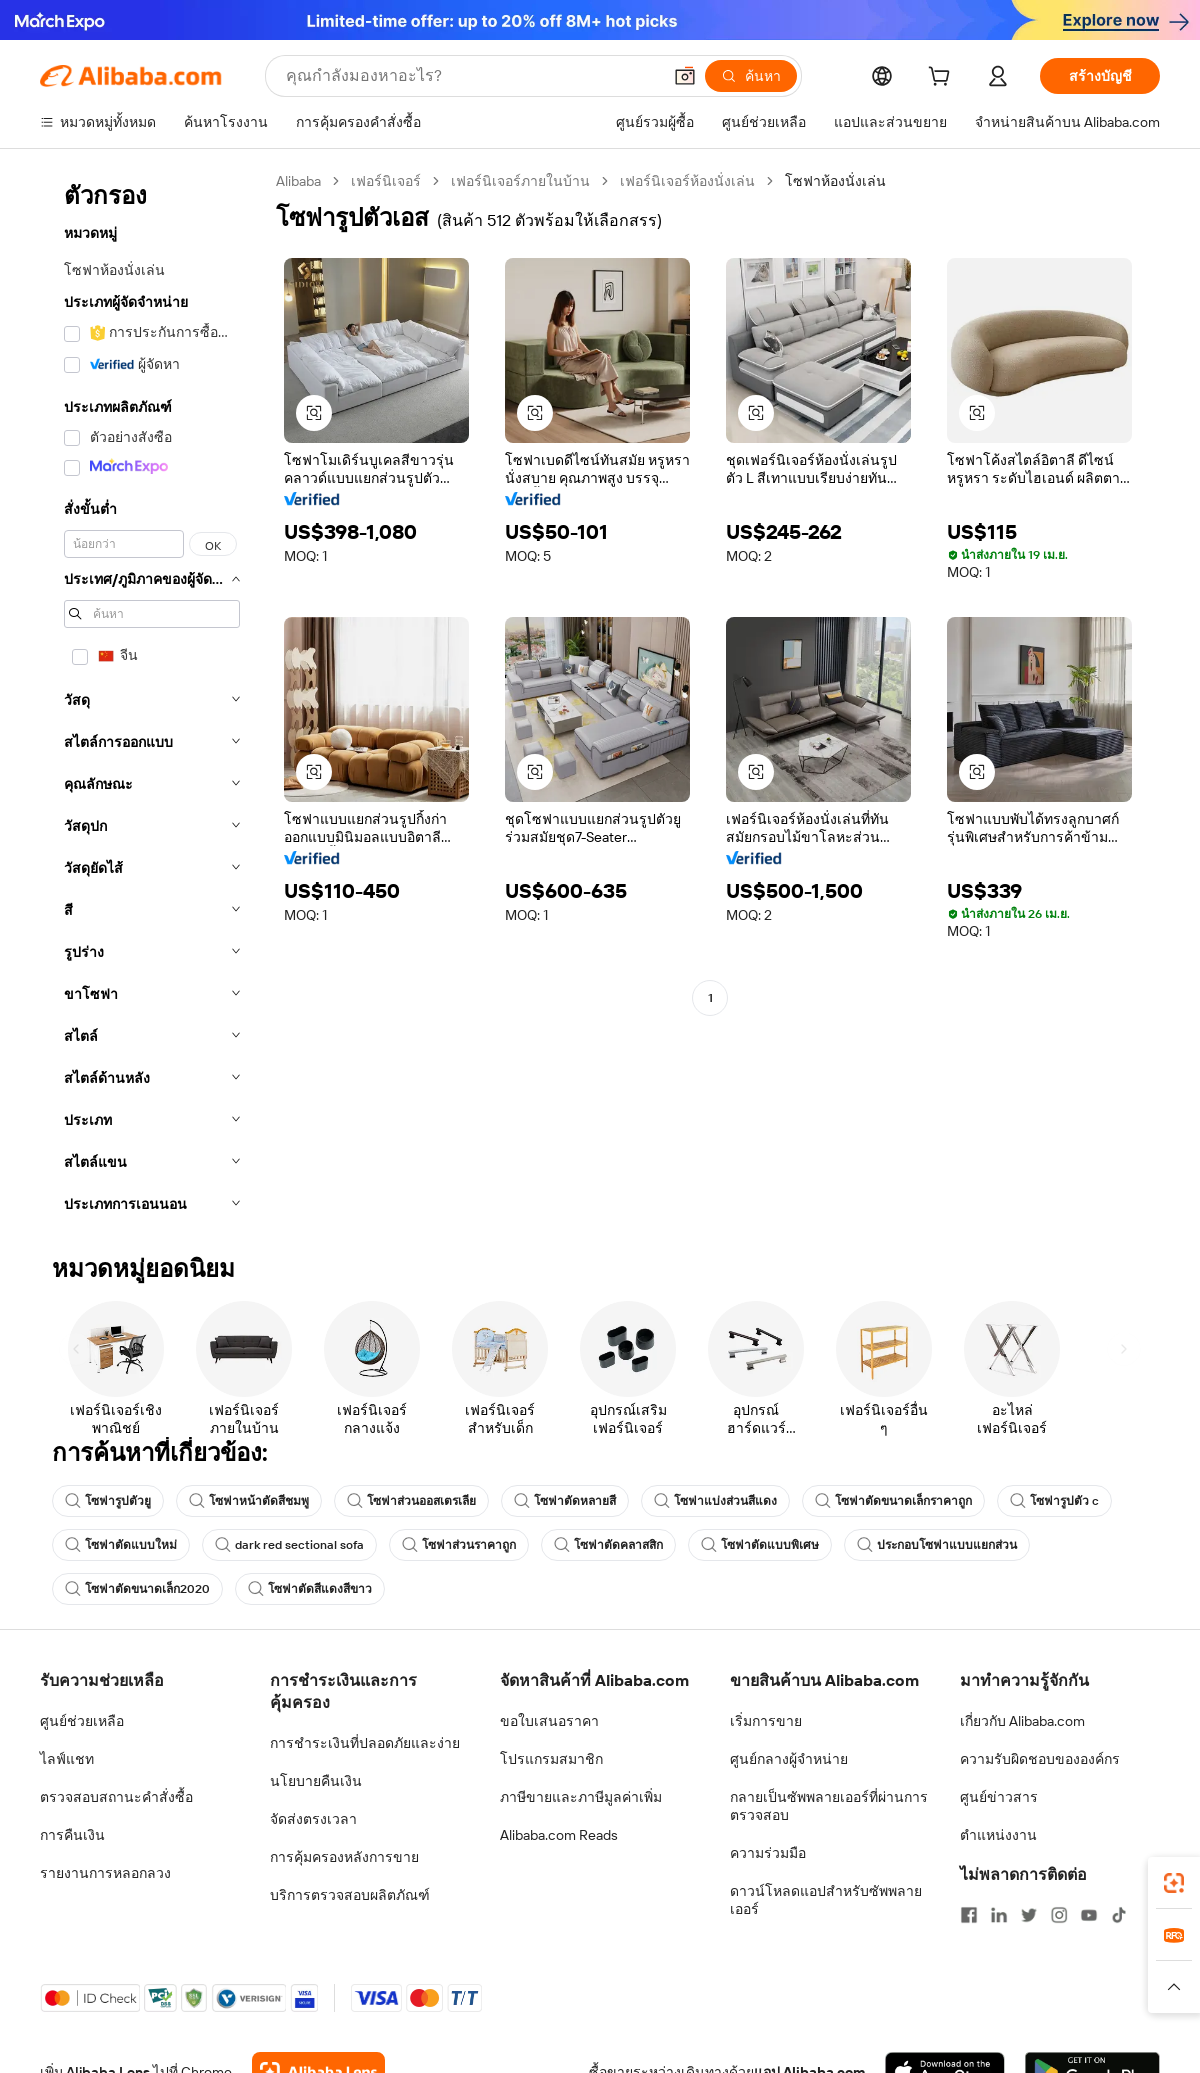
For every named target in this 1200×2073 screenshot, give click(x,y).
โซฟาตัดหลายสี (565, 1501)
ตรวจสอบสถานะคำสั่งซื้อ (116, 1797)
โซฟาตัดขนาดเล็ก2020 (137, 1589)
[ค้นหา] (751, 76)
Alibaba (298, 181)
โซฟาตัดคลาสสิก (608, 1545)
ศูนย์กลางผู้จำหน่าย (789, 1759)
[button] (685, 76)
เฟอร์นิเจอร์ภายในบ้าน (520, 181)
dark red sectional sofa (289, 1545)
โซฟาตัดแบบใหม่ (121, 1545)
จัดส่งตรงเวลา (313, 1819)
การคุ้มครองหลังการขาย (344, 1857)
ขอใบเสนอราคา (549, 1721)
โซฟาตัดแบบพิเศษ (760, 1545)
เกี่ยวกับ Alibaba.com (1022, 1721)
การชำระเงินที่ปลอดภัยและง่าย (365, 1743)
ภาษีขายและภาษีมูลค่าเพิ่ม (581, 1797)
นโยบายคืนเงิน (316, 1781)
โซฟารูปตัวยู (108, 1501)
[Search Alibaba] (471, 76)
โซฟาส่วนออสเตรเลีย (411, 1501)
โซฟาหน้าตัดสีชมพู (249, 1501)
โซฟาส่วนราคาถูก (459, 1545)
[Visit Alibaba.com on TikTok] (1119, 1915)
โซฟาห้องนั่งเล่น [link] (835, 181)
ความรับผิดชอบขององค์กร (1040, 1759)
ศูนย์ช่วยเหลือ (82, 1721)
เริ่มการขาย (766, 1721)
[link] (1174, 1883)
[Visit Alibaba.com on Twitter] (1029, 1915)
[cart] (943, 79)
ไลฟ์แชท (67, 1759)
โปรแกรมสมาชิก (551, 1759)
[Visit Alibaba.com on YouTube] (1089, 1915)
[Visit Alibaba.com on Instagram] (1059, 1915)
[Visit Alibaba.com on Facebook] (969, 1915)
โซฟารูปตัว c (1054, 1501)
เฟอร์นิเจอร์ (386, 181)
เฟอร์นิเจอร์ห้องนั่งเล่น (687, 181)
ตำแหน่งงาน (998, 1835)
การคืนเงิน (72, 1835)
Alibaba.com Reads (559, 1835)
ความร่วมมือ (768, 1853)
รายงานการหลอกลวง (105, 1873)
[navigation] (152, 698)
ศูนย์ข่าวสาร (999, 1797)
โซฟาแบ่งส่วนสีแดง (715, 1501)
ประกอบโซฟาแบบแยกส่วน (937, 1545)
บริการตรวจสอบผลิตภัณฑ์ (350, 1895)
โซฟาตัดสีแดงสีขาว (310, 1589)
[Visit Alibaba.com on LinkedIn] (999, 1915)
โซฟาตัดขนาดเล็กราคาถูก (893, 1501)
